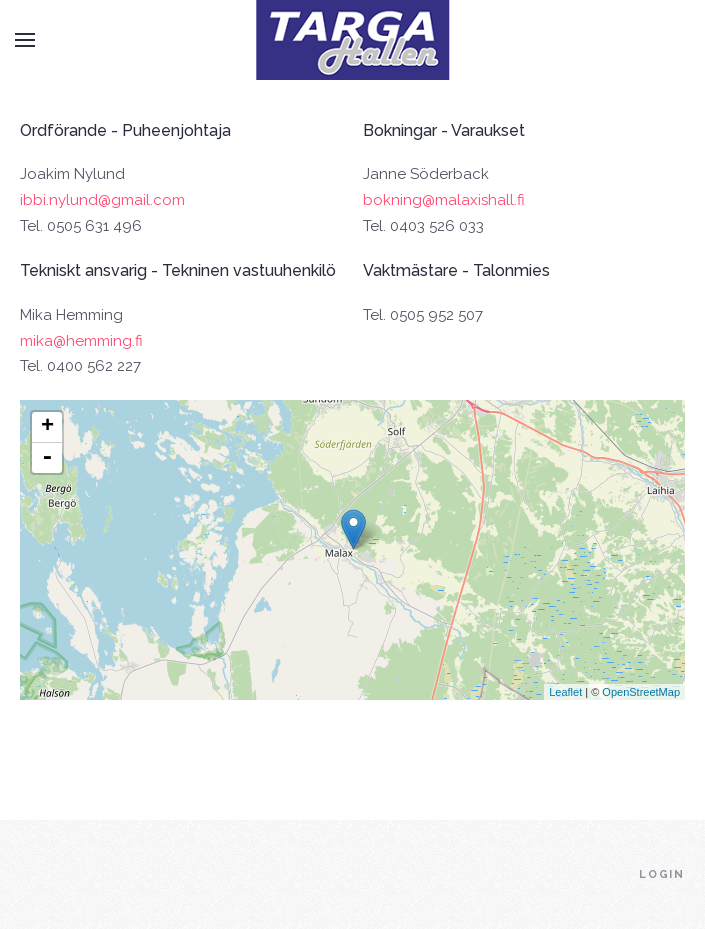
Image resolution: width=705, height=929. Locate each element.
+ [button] (47, 427)
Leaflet (565, 692)
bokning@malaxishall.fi (444, 200)
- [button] (47, 458)
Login (662, 874)
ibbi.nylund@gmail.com (102, 200)
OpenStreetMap (641, 692)
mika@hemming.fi (81, 341)
